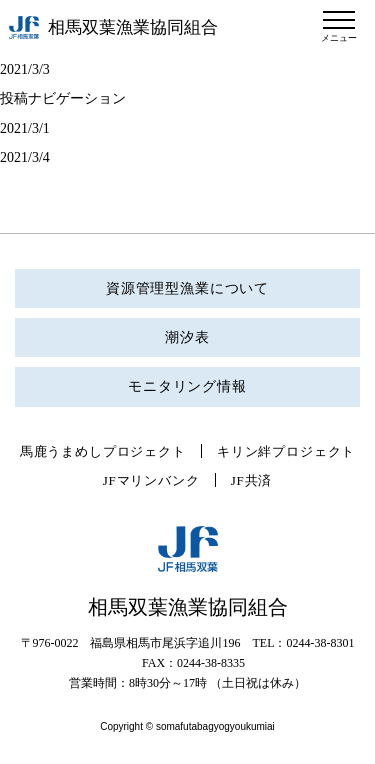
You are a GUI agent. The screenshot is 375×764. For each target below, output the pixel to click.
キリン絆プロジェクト (286, 451)
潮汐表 (187, 337)
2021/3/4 (25, 157)
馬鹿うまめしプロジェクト (103, 451)
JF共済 (252, 480)
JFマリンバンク (151, 480)
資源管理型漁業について (187, 288)
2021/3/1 (25, 128)
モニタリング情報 (187, 386)
